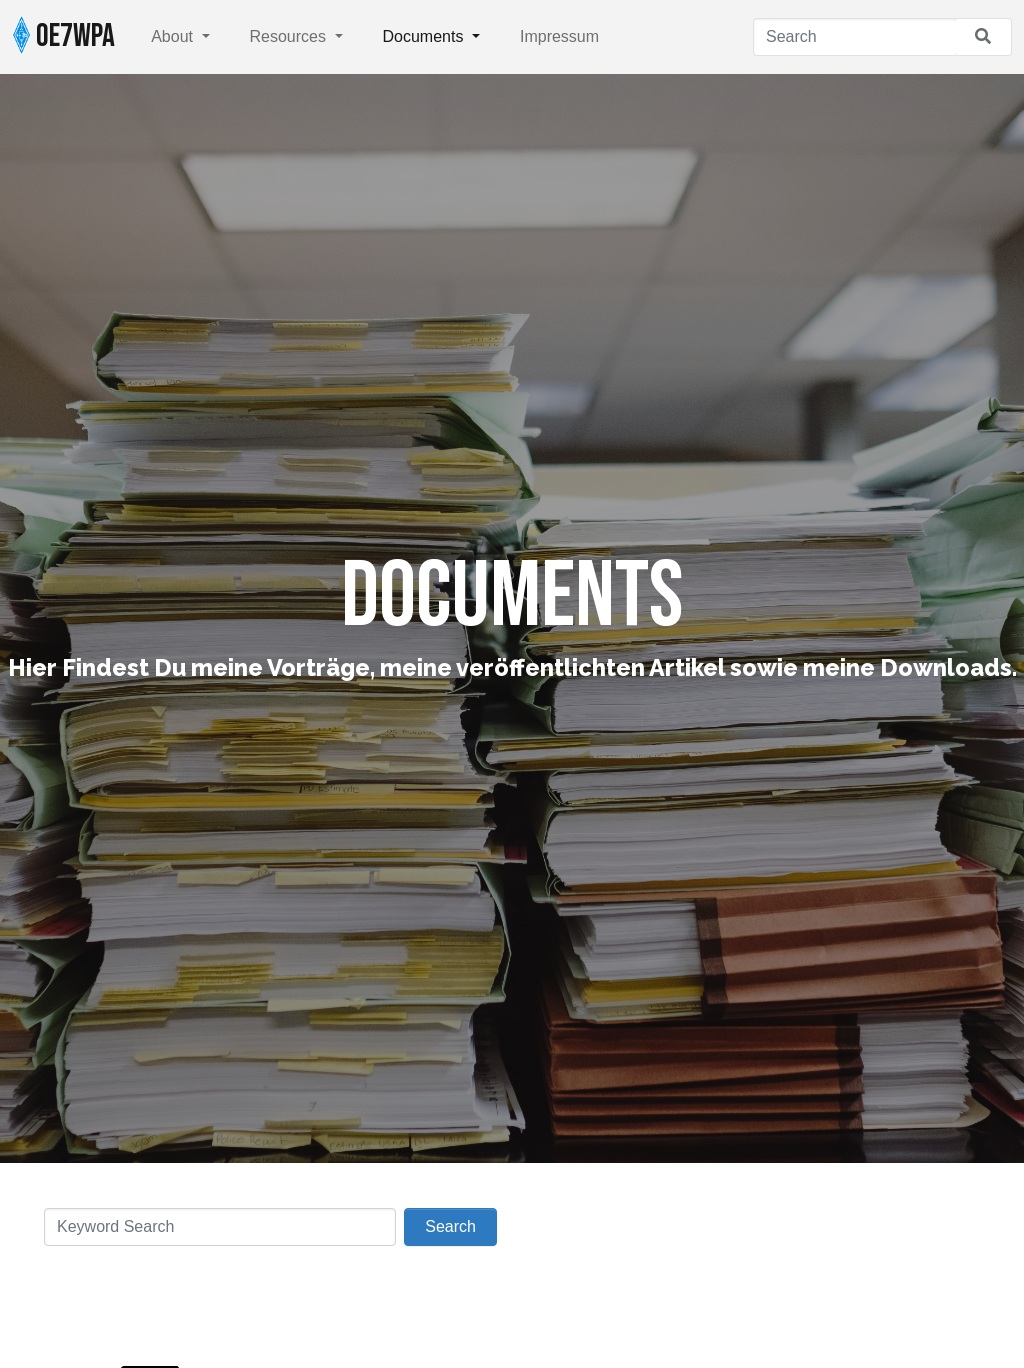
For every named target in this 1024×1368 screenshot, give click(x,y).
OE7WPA (63, 36)
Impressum (559, 36)
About (174, 36)
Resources (290, 36)
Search (450, 1226)
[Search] (854, 37)
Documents (425, 36)
